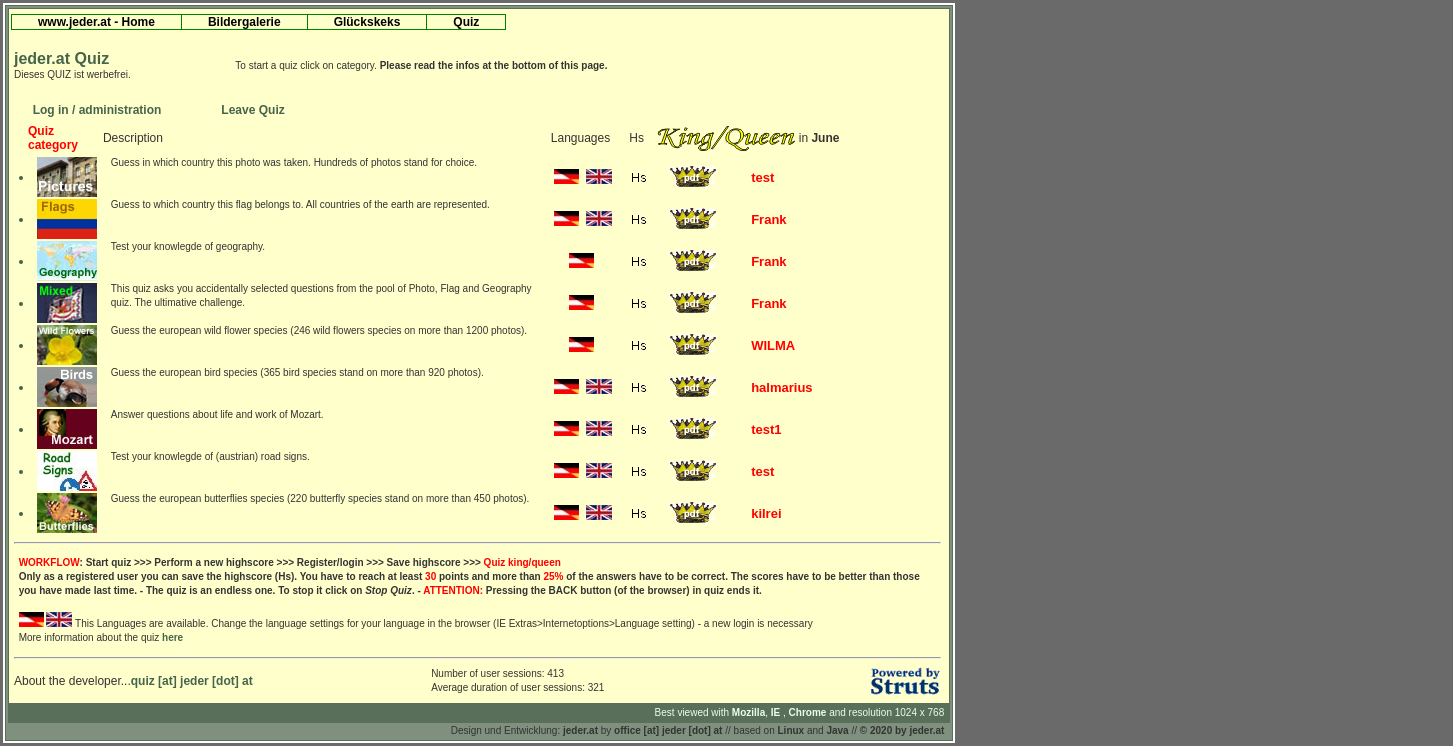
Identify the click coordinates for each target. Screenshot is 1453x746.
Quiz (466, 22)
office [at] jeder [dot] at (668, 730)
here (172, 637)
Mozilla (748, 712)
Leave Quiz (252, 110)
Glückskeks (367, 22)
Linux (791, 730)
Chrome (809, 712)
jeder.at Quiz (61, 58)
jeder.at (580, 730)
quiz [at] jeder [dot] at (192, 681)
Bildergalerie (244, 22)
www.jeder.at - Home (96, 22)
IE (777, 712)
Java (837, 730)
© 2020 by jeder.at (902, 730)
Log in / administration (97, 110)
